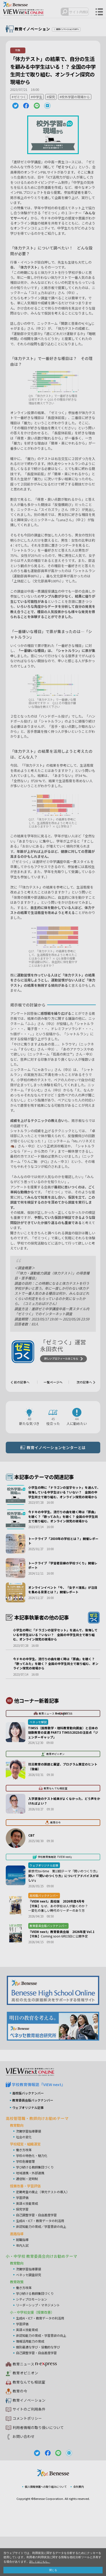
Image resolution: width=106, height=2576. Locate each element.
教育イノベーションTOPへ (70, 29)
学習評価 (23, 2236)
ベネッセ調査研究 (29, 2313)
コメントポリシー (28, 2456)
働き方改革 (24, 2188)
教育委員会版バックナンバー (34, 2138)
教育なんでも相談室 (30, 2420)
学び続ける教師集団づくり (36, 2205)
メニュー (99, 12)
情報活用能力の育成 (31, 2379)
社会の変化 (24, 2175)
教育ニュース (32, 2403)
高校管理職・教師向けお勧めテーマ (39, 2157)
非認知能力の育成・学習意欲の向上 (43, 2373)
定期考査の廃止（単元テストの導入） (45, 2230)
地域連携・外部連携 (31, 2211)
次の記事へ (83, 1382)
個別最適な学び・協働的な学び (40, 2385)
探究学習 (23, 2247)
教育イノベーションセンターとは (56, 1449)
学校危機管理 (26, 2200)
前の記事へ (22, 1382)
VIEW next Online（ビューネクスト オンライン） (32, 2109)
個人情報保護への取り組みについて (45, 2526)
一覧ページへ (53, 1382)
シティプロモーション (33, 2337)
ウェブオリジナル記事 (29, 2146)
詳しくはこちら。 (40, 2561)
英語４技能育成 (28, 2242)
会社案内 (80, 2526)
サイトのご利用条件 (30, 2448)
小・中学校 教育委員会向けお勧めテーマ (44, 2295)
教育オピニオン (26, 2411)
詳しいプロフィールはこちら (63, 1359)
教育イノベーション (30, 2438)
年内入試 (23, 2283)
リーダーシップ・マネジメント (40, 2343)
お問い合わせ (24, 2475)
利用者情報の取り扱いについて (40, 2466)
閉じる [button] (53, 2569)
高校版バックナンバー (29, 2131)
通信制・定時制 (28, 2217)
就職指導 (23, 2278)
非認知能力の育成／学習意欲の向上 (43, 2265)
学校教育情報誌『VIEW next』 (41, 2123)
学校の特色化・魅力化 (33, 2194)
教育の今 (20, 2429)
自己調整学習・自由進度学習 (38, 2253)
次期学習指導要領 (29, 2169)
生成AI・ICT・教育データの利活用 (42, 2259)
